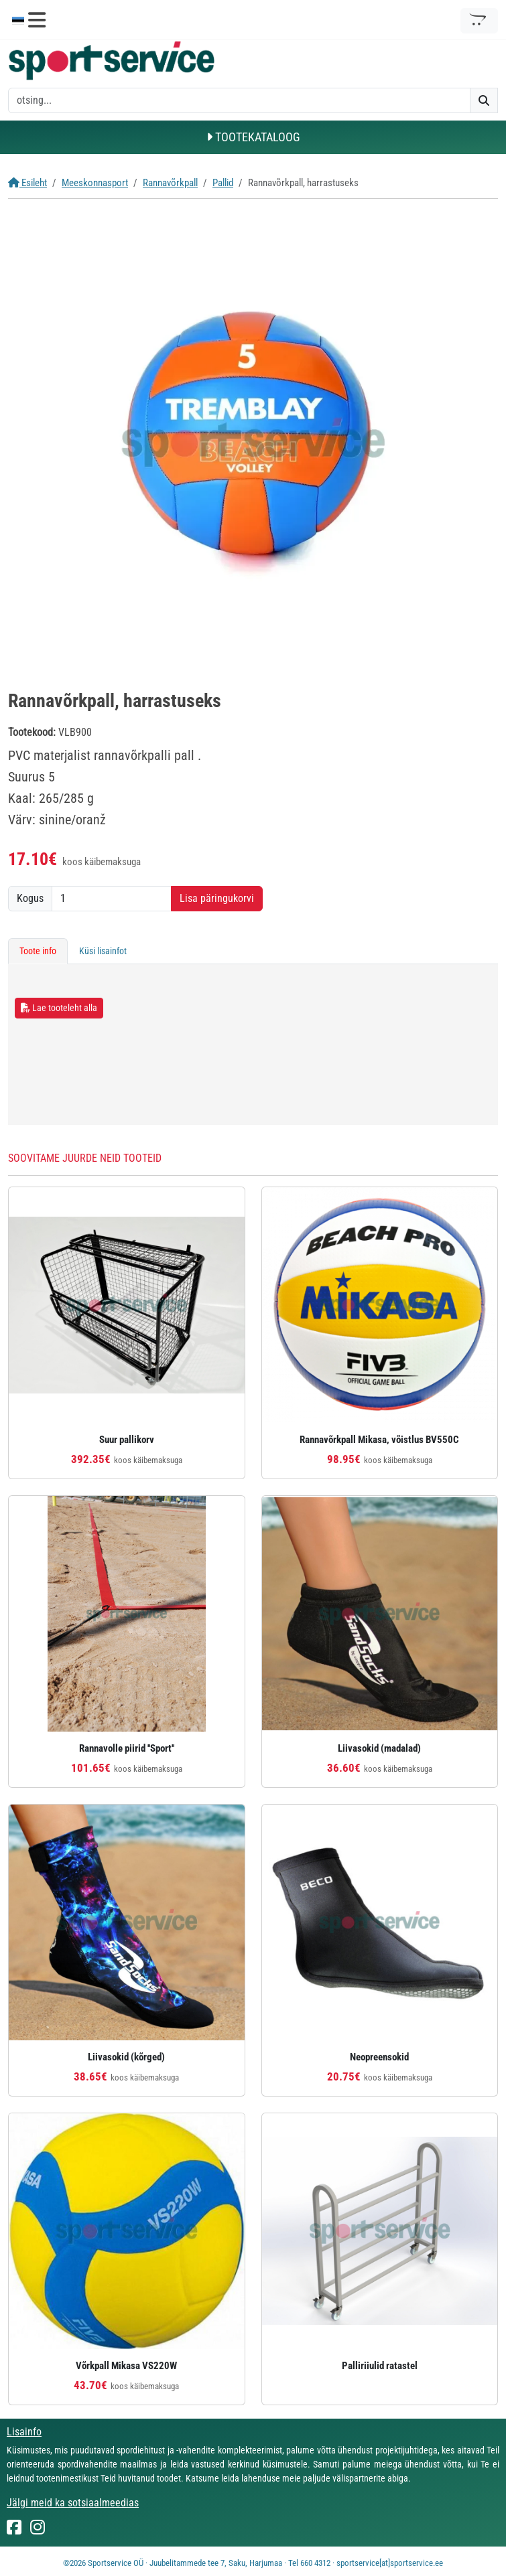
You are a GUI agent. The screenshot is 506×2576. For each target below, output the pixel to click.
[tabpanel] (253, 1044)
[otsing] (239, 100)
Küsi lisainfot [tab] (103, 950)
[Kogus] (112, 898)
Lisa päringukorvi (217, 898)
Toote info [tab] (37, 950)
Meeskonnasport (95, 183)
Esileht (27, 183)
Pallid (222, 183)
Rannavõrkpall (170, 183)
